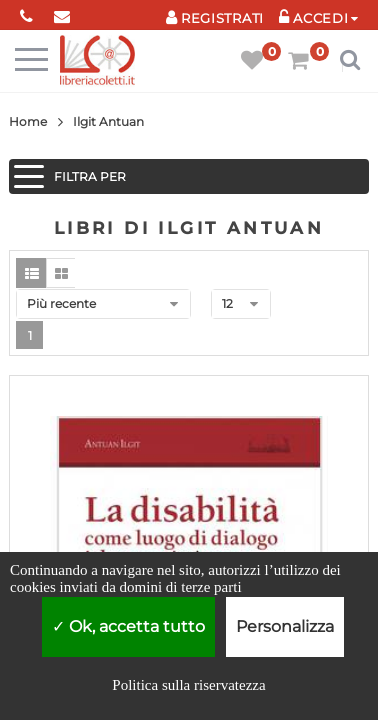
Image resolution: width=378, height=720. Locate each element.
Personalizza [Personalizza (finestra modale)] (285, 626)
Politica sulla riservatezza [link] (188, 685)
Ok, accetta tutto (128, 626)
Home (28, 121)
